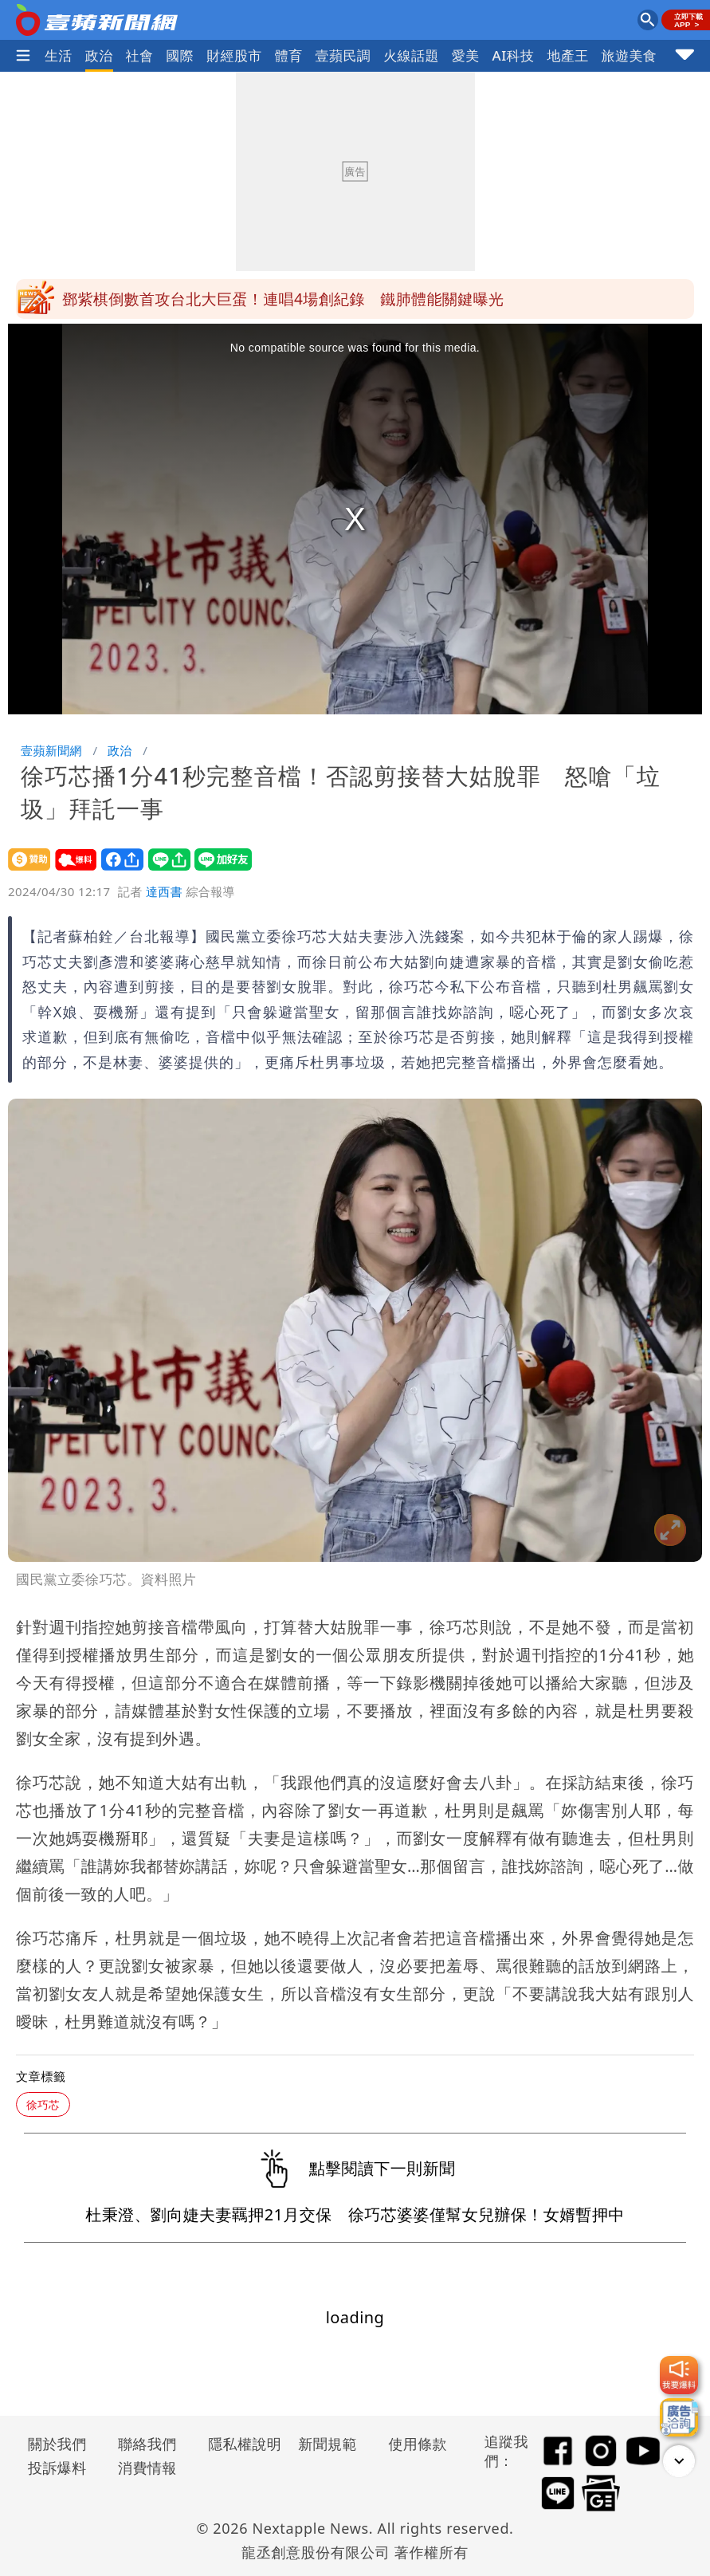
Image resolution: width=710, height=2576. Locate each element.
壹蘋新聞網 (51, 750)
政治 (99, 55)
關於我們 (57, 2443)
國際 (180, 55)
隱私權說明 (239, 2443)
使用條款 (417, 2443)
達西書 (164, 891)
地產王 (567, 55)
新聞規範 (327, 2443)
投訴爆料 (57, 2467)
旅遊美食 (629, 55)
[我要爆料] (679, 2375)
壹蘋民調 (343, 55)
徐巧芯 (43, 2104)
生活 (59, 55)
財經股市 (234, 55)
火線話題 (411, 55)
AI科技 (513, 55)
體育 (289, 55)
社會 (140, 55)
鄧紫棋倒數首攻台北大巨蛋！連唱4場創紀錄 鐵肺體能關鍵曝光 (283, 299)
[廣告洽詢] (679, 2417)
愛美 (466, 55)
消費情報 (147, 2467)
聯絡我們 (147, 2443)
